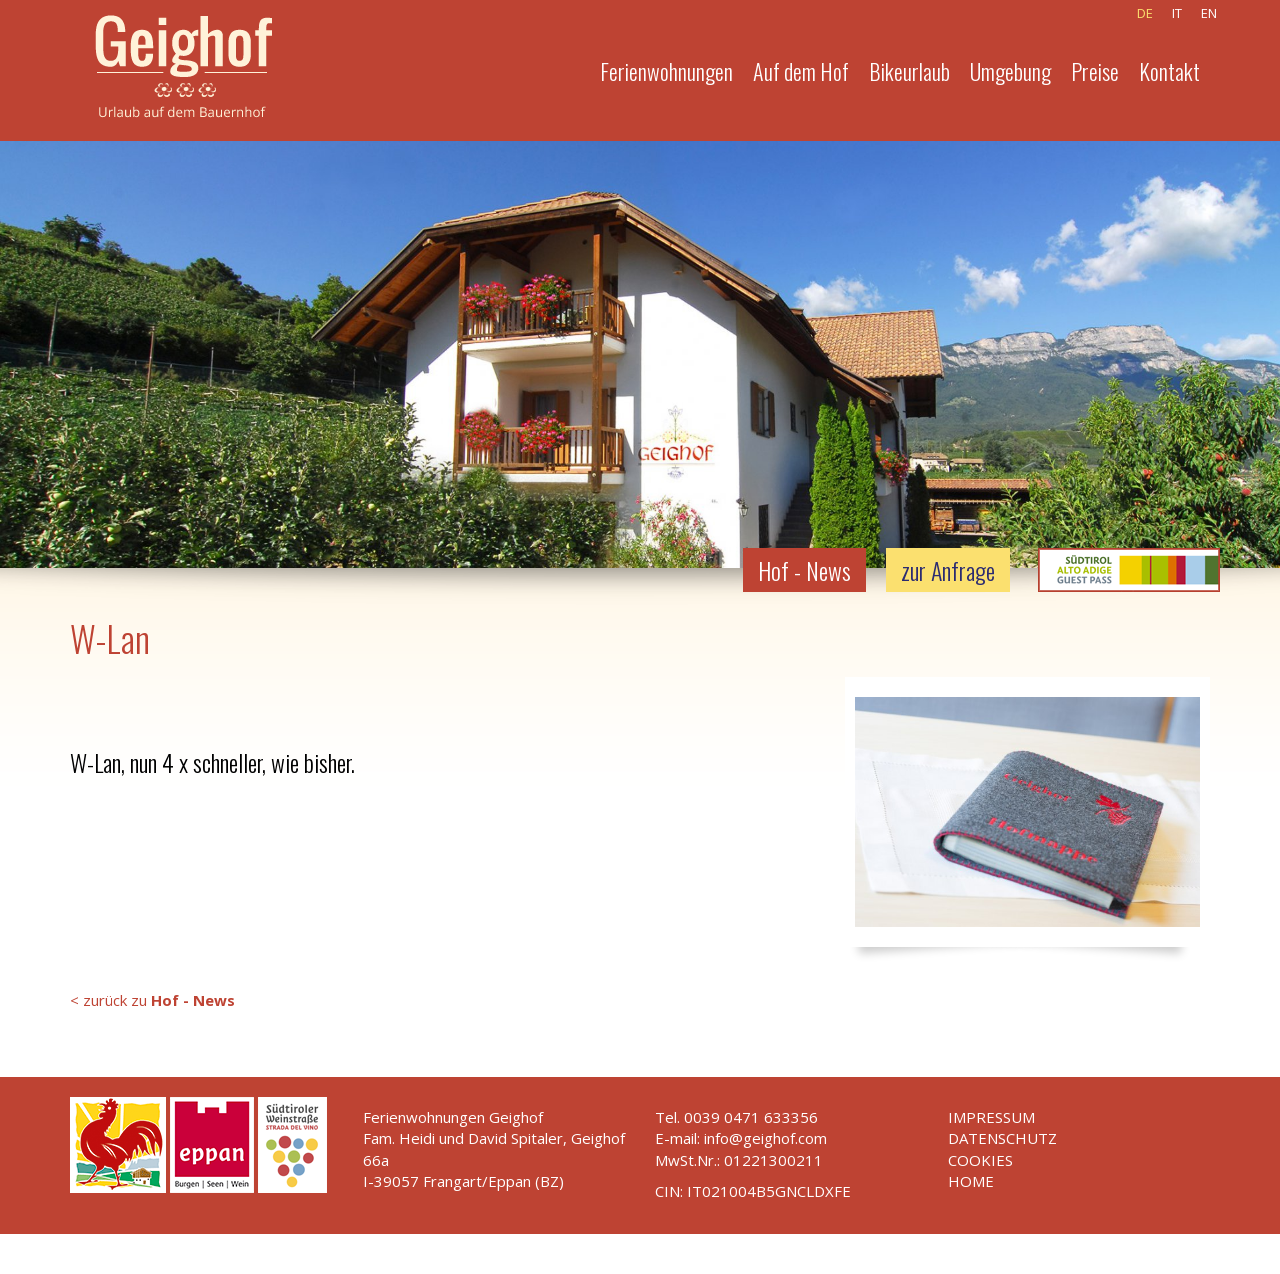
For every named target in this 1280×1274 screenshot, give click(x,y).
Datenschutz (1002, 1138)
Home (971, 1181)
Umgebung (1010, 71)
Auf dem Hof (801, 71)
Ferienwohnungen (666, 71)
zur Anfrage (948, 570)
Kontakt (1169, 71)
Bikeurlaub (909, 71)
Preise (1095, 71)
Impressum (991, 1117)
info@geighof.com (765, 1138)
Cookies (980, 1160)
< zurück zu (152, 1000)
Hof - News (804, 570)
